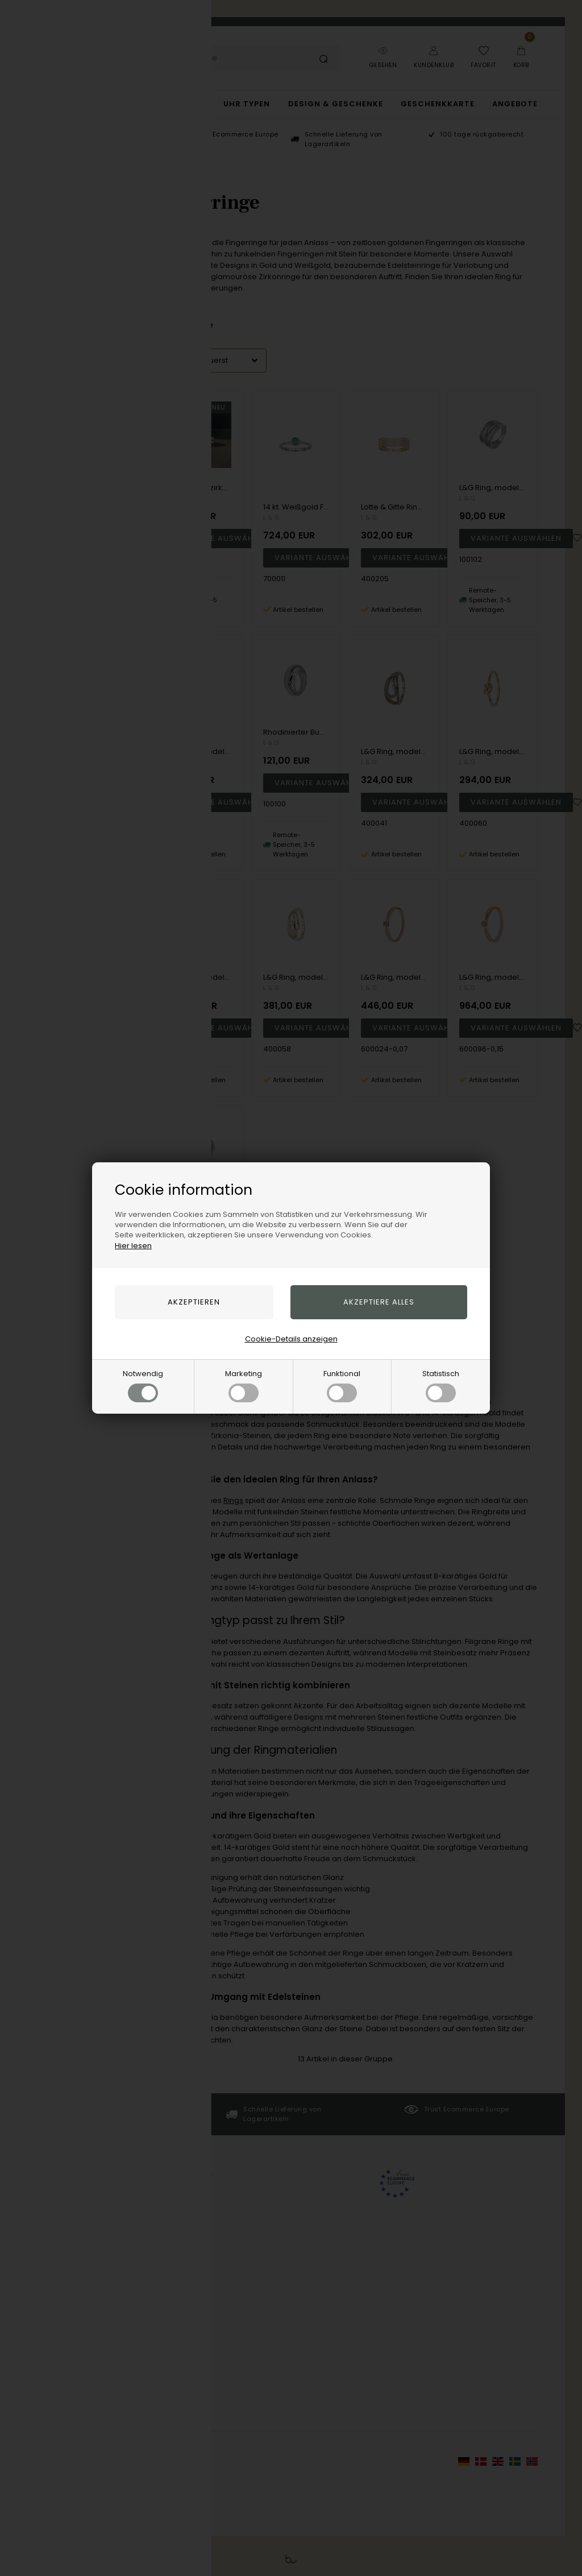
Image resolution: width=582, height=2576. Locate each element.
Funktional (341, 1385)
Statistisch (440, 1385)
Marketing (243, 1385)
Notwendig (143, 1385)
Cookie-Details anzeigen (291, 1338)
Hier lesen (133, 1245)
